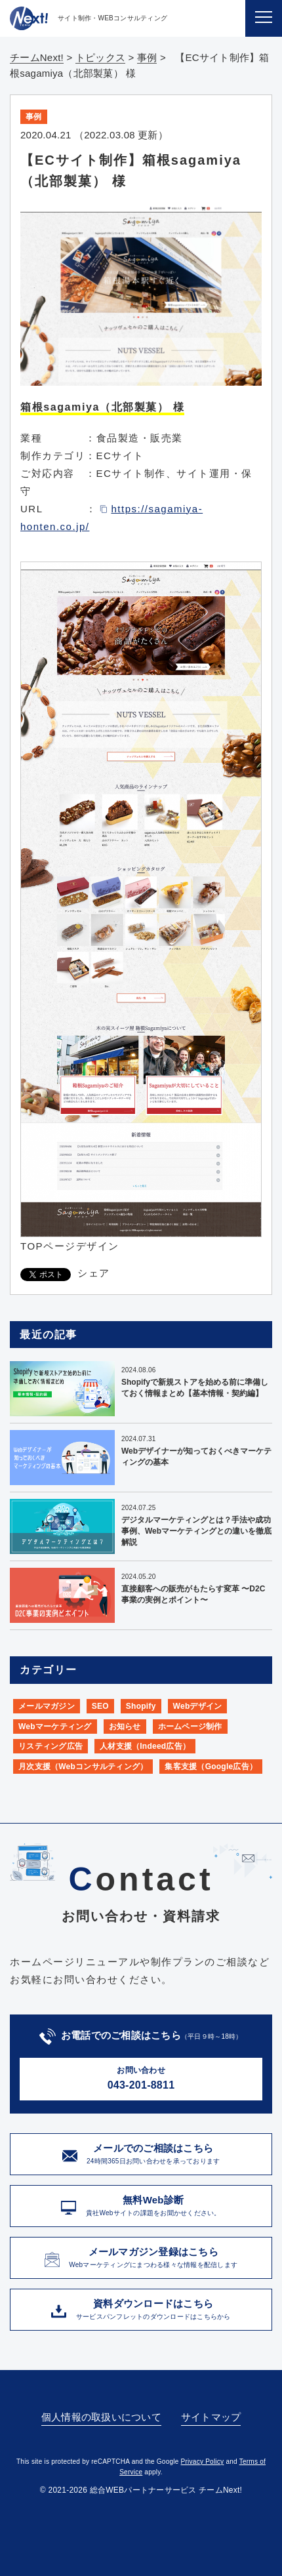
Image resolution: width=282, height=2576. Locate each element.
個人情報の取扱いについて (101, 2417)
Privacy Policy (202, 2461)
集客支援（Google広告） (211, 1766)
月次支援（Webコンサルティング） (83, 1766)
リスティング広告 (50, 1746)
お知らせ (125, 1726)
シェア (93, 1272)
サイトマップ (211, 2417)
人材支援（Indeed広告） (145, 1746)
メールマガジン (46, 1706)
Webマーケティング (55, 1726)
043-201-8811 (141, 2077)
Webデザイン (197, 1706)
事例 (34, 116)
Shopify (141, 1706)
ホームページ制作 (190, 1726)
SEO (100, 1706)
